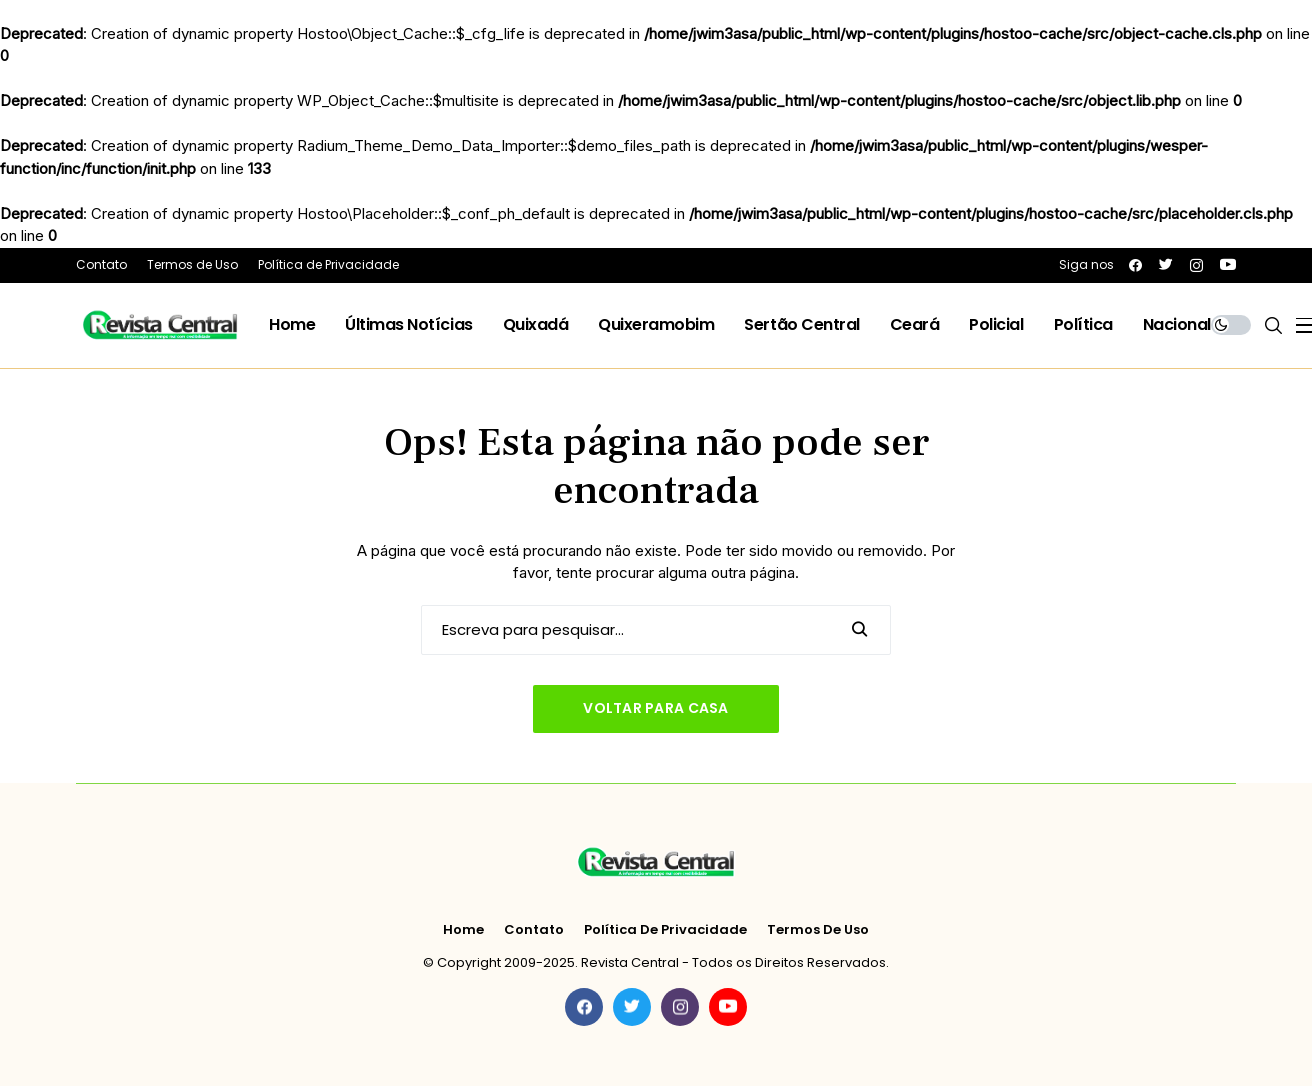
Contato (534, 930)
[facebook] (1135, 265)
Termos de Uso (818, 930)
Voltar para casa (655, 708)
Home (463, 930)
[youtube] (1228, 264)
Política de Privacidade (665, 930)
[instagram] (1196, 265)
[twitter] (1166, 264)
